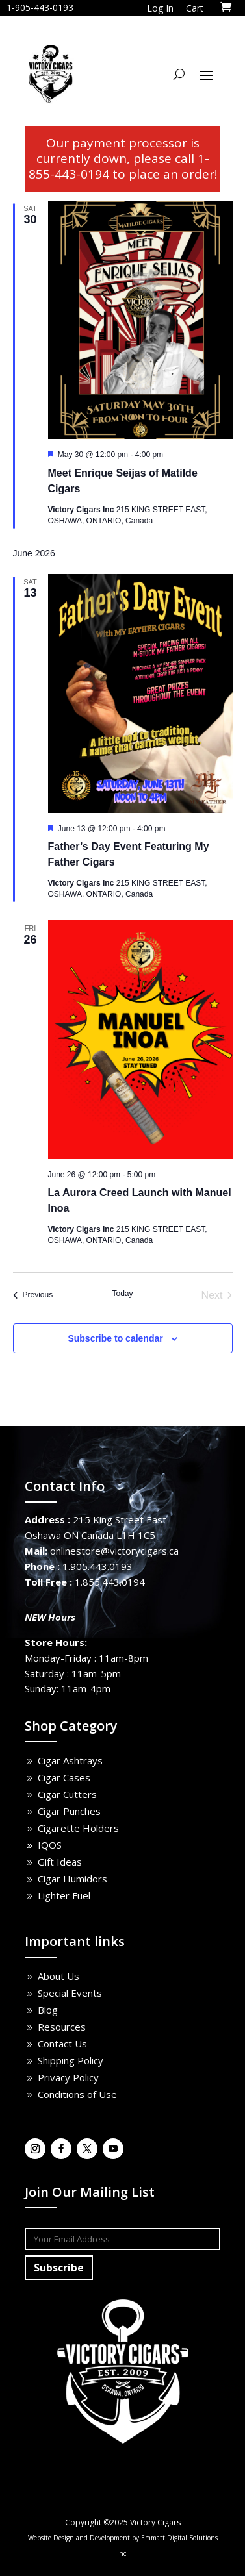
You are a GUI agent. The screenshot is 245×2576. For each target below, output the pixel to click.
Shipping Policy (70, 2060)
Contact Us (62, 2043)
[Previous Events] (33, 1295)
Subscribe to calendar (115, 1338)
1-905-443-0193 (39, 7)
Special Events (70, 1992)
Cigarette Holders (78, 1827)
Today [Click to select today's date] (122, 1293)
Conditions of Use (77, 2094)
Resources (62, 2026)
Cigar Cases (64, 1777)
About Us (58, 1976)
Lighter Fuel (64, 1895)
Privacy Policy (68, 2077)
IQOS (50, 1844)
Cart (194, 8)
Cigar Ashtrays (70, 1760)
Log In (160, 8)
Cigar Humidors (72, 1878)
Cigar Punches (69, 1811)
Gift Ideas (60, 1861)
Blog (48, 2009)
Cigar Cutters (67, 1794)
